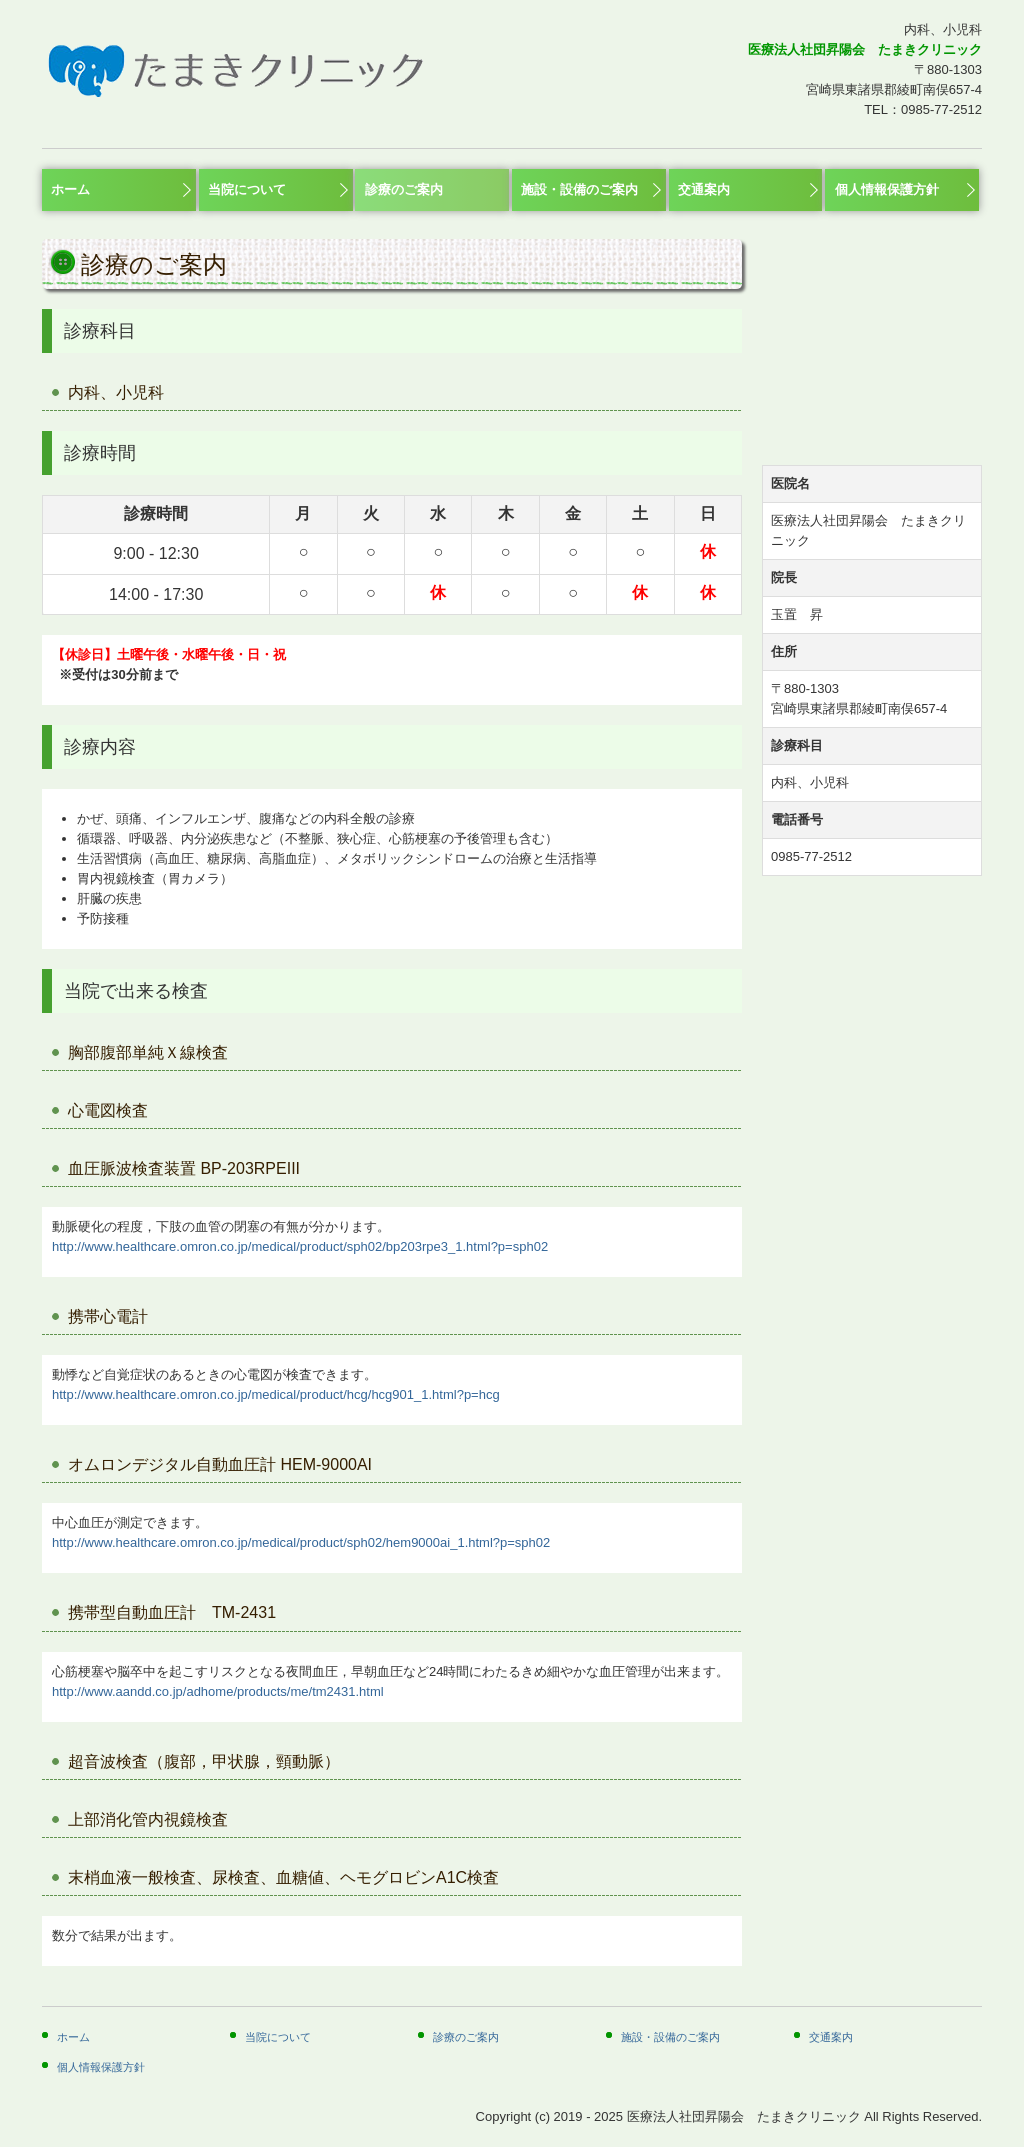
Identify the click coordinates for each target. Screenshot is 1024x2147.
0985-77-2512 (941, 109)
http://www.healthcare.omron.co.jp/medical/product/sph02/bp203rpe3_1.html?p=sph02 (300, 1246)
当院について (247, 189)
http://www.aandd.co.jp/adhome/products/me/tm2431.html (218, 1691)
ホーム (70, 189)
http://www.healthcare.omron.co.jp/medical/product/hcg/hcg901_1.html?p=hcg (276, 1394)
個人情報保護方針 (887, 189)
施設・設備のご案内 (579, 189)
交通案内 (704, 189)
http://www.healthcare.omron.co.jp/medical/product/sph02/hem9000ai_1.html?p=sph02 (301, 1542)
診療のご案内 (404, 189)
